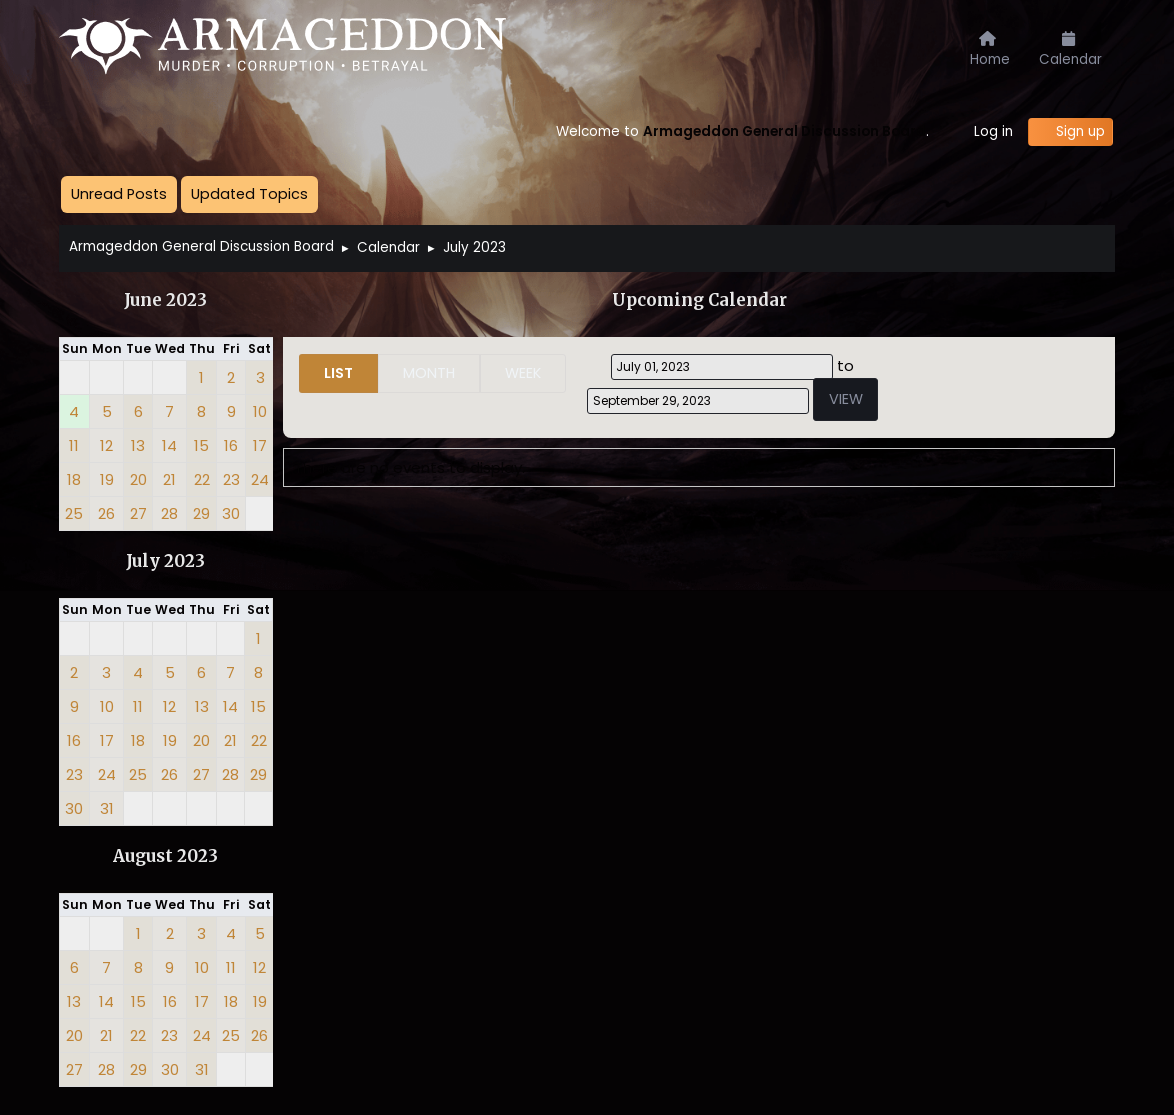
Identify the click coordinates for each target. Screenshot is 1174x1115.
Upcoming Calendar (699, 300)
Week (523, 373)
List (338, 373)
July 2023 (165, 561)
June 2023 (165, 300)
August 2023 (165, 856)
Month (429, 373)
